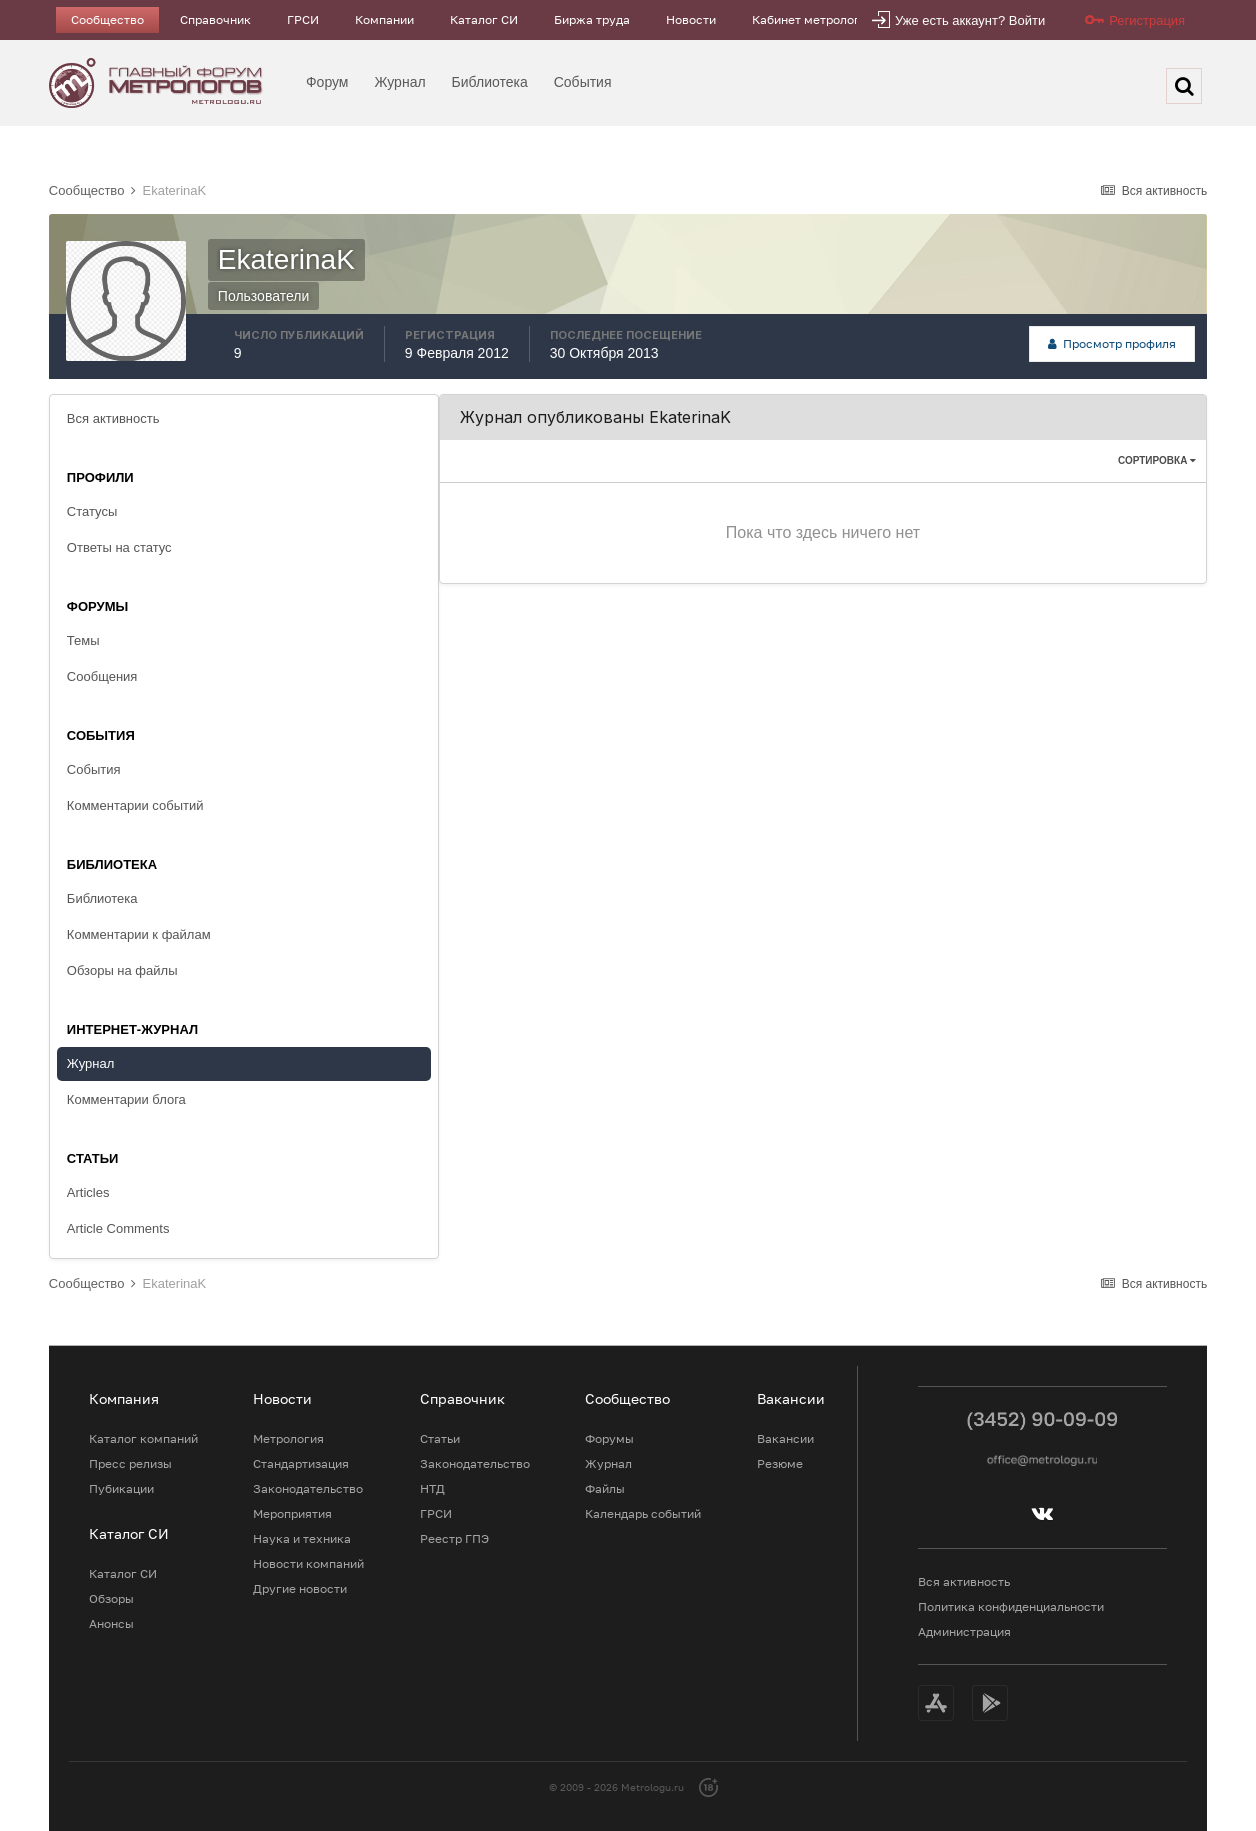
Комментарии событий (135, 805)
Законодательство (308, 1488)
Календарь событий (643, 1513)
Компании (384, 19)
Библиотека (490, 82)
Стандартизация (301, 1463)
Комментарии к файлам (139, 934)
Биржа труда (592, 19)
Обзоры (111, 1598)
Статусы (92, 511)
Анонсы (111, 1623)
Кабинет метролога (809, 19)
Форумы (609, 1438)
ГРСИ (303, 19)
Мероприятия (292, 1513)
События (583, 82)
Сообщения (102, 676)
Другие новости (300, 1588)
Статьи (440, 1438)
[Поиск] (1184, 86)
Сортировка (1157, 460)
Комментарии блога (126, 1099)
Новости (691, 19)
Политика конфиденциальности (1011, 1606)
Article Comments (118, 1228)
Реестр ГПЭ (454, 1538)
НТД (432, 1488)
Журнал (400, 82)
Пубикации (121, 1488)
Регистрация (1147, 20)
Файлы (605, 1488)
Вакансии (785, 1438)
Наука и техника (302, 1538)
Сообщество (107, 19)
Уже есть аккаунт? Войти (970, 20)
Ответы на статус (119, 547)
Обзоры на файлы (122, 970)
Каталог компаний (143, 1438)
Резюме (780, 1463)
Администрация (964, 1631)
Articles (88, 1192)
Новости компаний (308, 1563)
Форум (327, 82)
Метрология (288, 1438)
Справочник (215, 19)
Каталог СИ (484, 19)
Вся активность (113, 418)
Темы (83, 640)
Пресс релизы (130, 1463)
